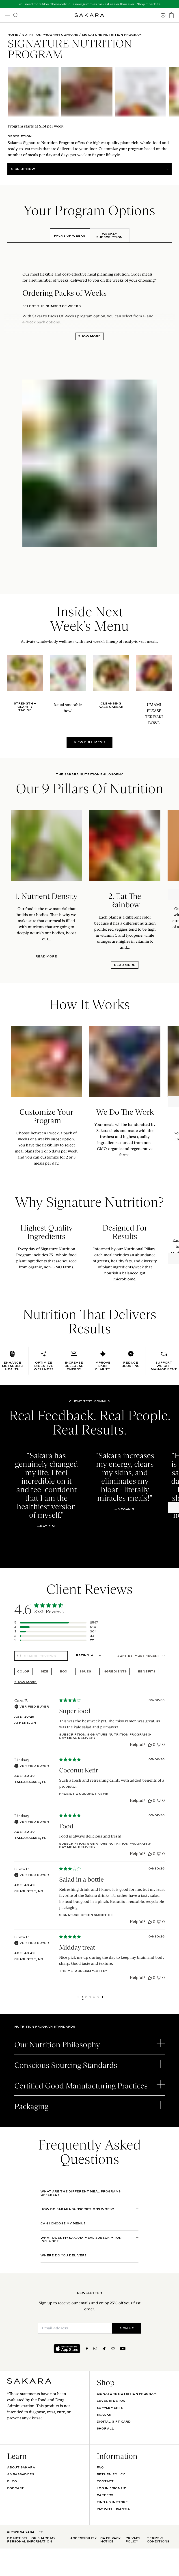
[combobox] (88, 1656)
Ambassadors (20, 2474)
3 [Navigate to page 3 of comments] (90, 1997)
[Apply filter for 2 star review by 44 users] (56, 1636)
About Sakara (21, 2467)
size (45, 1671)
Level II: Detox (111, 2400)
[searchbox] (44, 1656)
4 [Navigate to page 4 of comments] (94, 1997)
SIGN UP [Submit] (126, 2328)
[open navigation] (7, 15)
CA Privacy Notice (110, 2539)
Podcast (15, 2488)
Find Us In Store (112, 2502)
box (63, 1671)
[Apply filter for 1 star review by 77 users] (56, 1640)
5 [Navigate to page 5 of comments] (98, 1997)
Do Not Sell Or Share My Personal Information (31, 2539)
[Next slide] (173, 894)
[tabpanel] (89, 409)
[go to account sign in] (163, 15)
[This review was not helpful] (159, 1745)
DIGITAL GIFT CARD (114, 2421)
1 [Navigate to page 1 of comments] (83, 1997)
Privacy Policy (133, 2539)
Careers (105, 2495)
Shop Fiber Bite (148, 4)
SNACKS (104, 2414)
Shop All (105, 2428)
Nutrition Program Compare (50, 34)
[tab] (70, 235)
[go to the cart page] (171, 15)
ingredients (114, 1671)
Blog (12, 2481)
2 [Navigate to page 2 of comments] (86, 1997)
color (23, 1671)
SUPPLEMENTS (110, 2407)
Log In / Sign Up (111, 2488)
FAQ (100, 2467)
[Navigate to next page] (103, 1997)
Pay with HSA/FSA (113, 2509)
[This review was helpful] (150, 1745)
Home (13, 34)
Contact (105, 2481)
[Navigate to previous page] (77, 1997)
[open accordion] (89, 2044)
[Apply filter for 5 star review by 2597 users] (56, 1622)
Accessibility (83, 2538)
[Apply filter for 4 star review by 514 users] (56, 1627)
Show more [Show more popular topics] (25, 1682)
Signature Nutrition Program (127, 2394)
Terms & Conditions (158, 2539)
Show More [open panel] (89, 336)
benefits (146, 1671)
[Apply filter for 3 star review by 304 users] (56, 1631)
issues (84, 1671)
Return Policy (111, 2474)
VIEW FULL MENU (89, 742)
